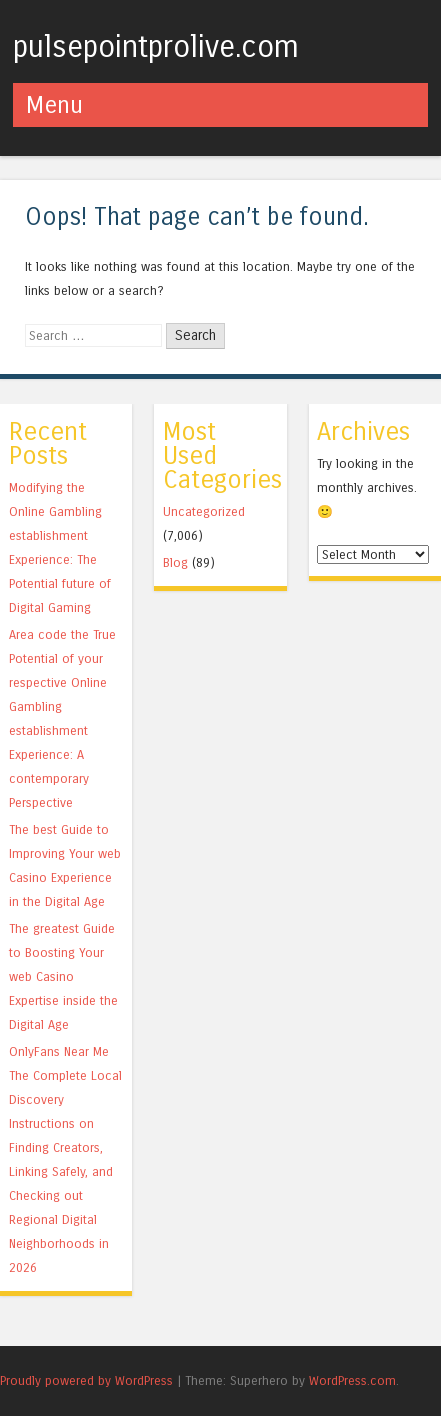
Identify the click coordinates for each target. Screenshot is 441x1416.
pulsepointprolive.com (156, 47)
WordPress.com (352, 1380)
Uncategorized (204, 511)
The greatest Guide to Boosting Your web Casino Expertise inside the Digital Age (63, 976)
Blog (175, 562)
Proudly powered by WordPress (86, 1380)
